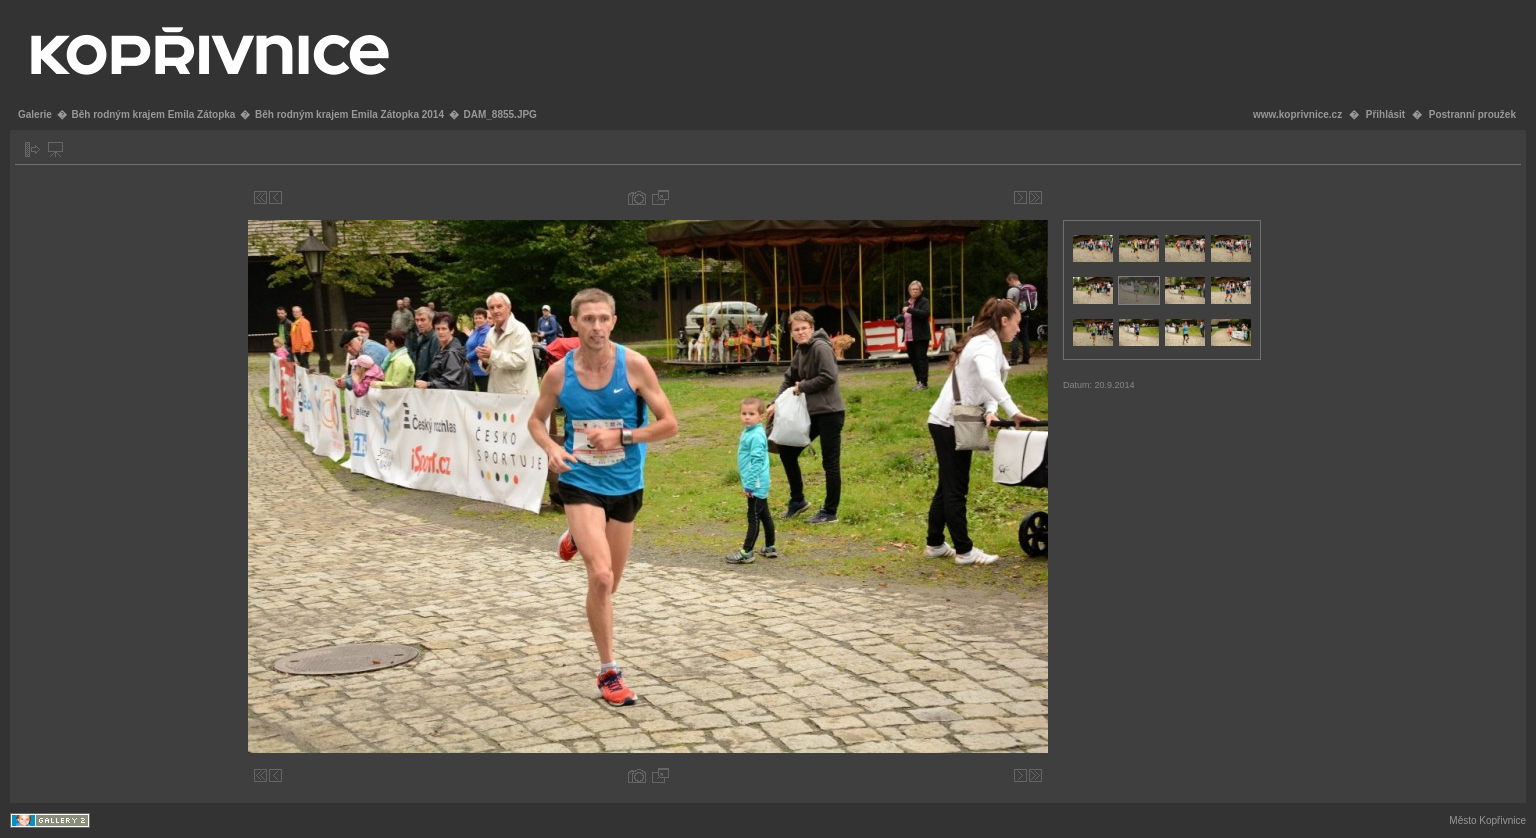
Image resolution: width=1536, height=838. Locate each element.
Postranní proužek (1472, 114)
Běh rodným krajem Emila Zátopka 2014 (349, 114)
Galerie (35, 114)
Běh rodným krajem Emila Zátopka (153, 114)
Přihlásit (1385, 114)
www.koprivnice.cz (1297, 114)
